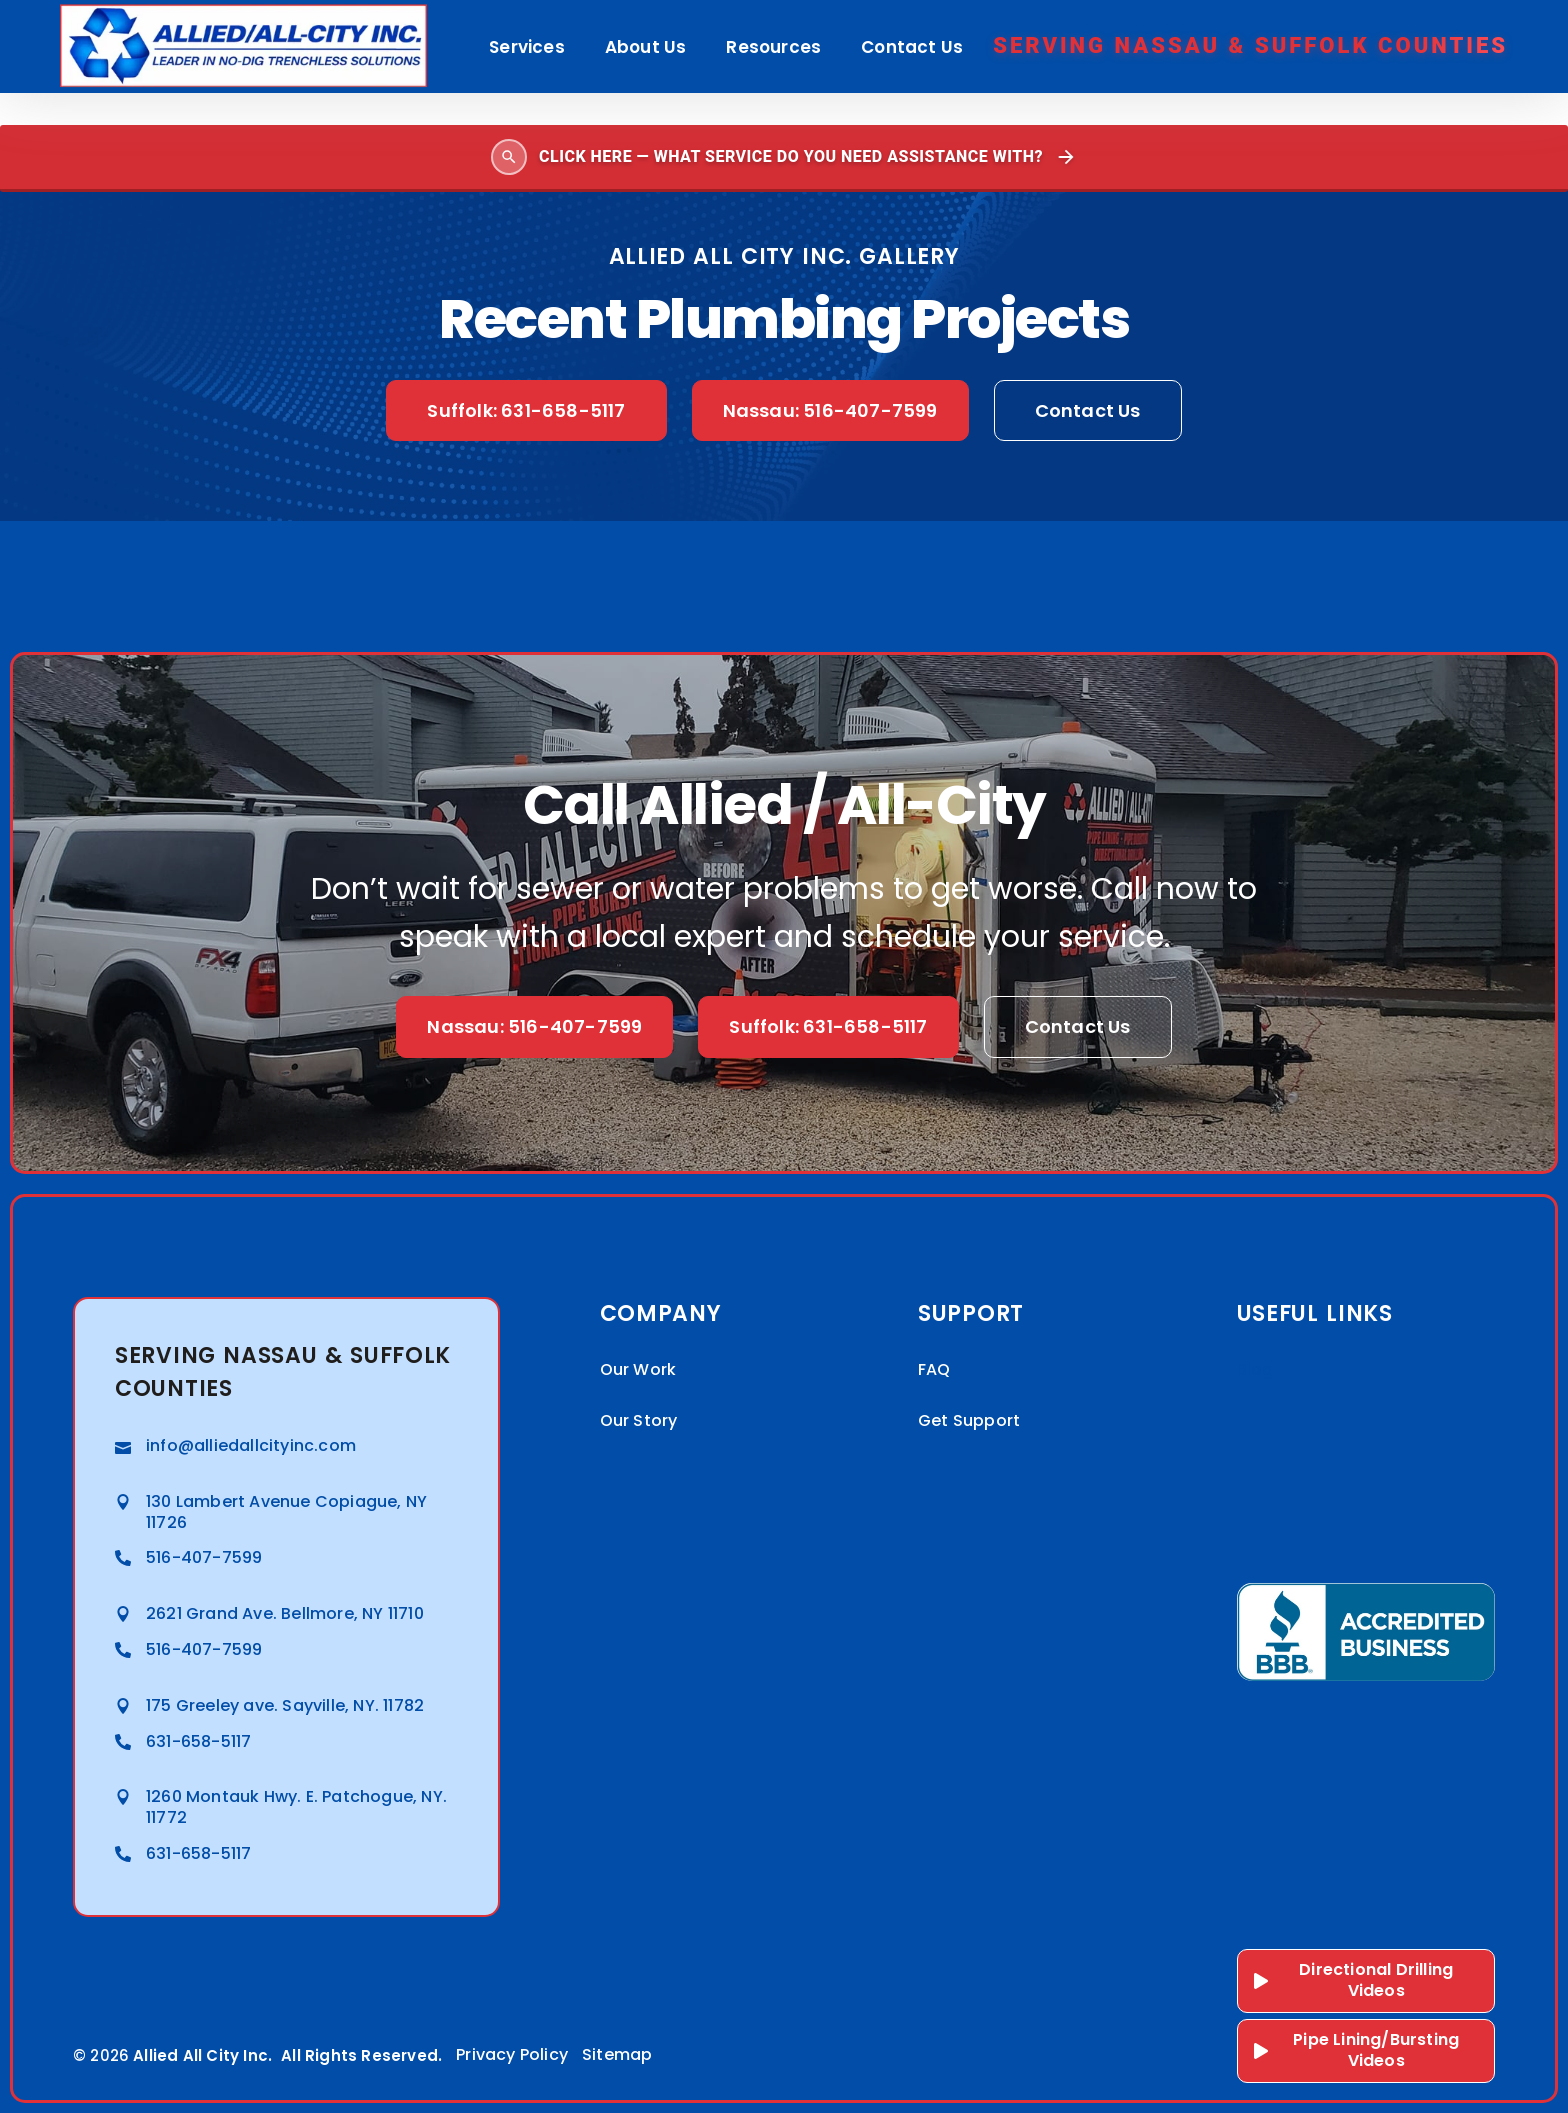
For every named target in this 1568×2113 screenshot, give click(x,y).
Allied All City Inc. (202, 2055)
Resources (773, 47)
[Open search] (784, 158)
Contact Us (912, 47)
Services (527, 47)
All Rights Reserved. (361, 2055)
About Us (646, 47)
